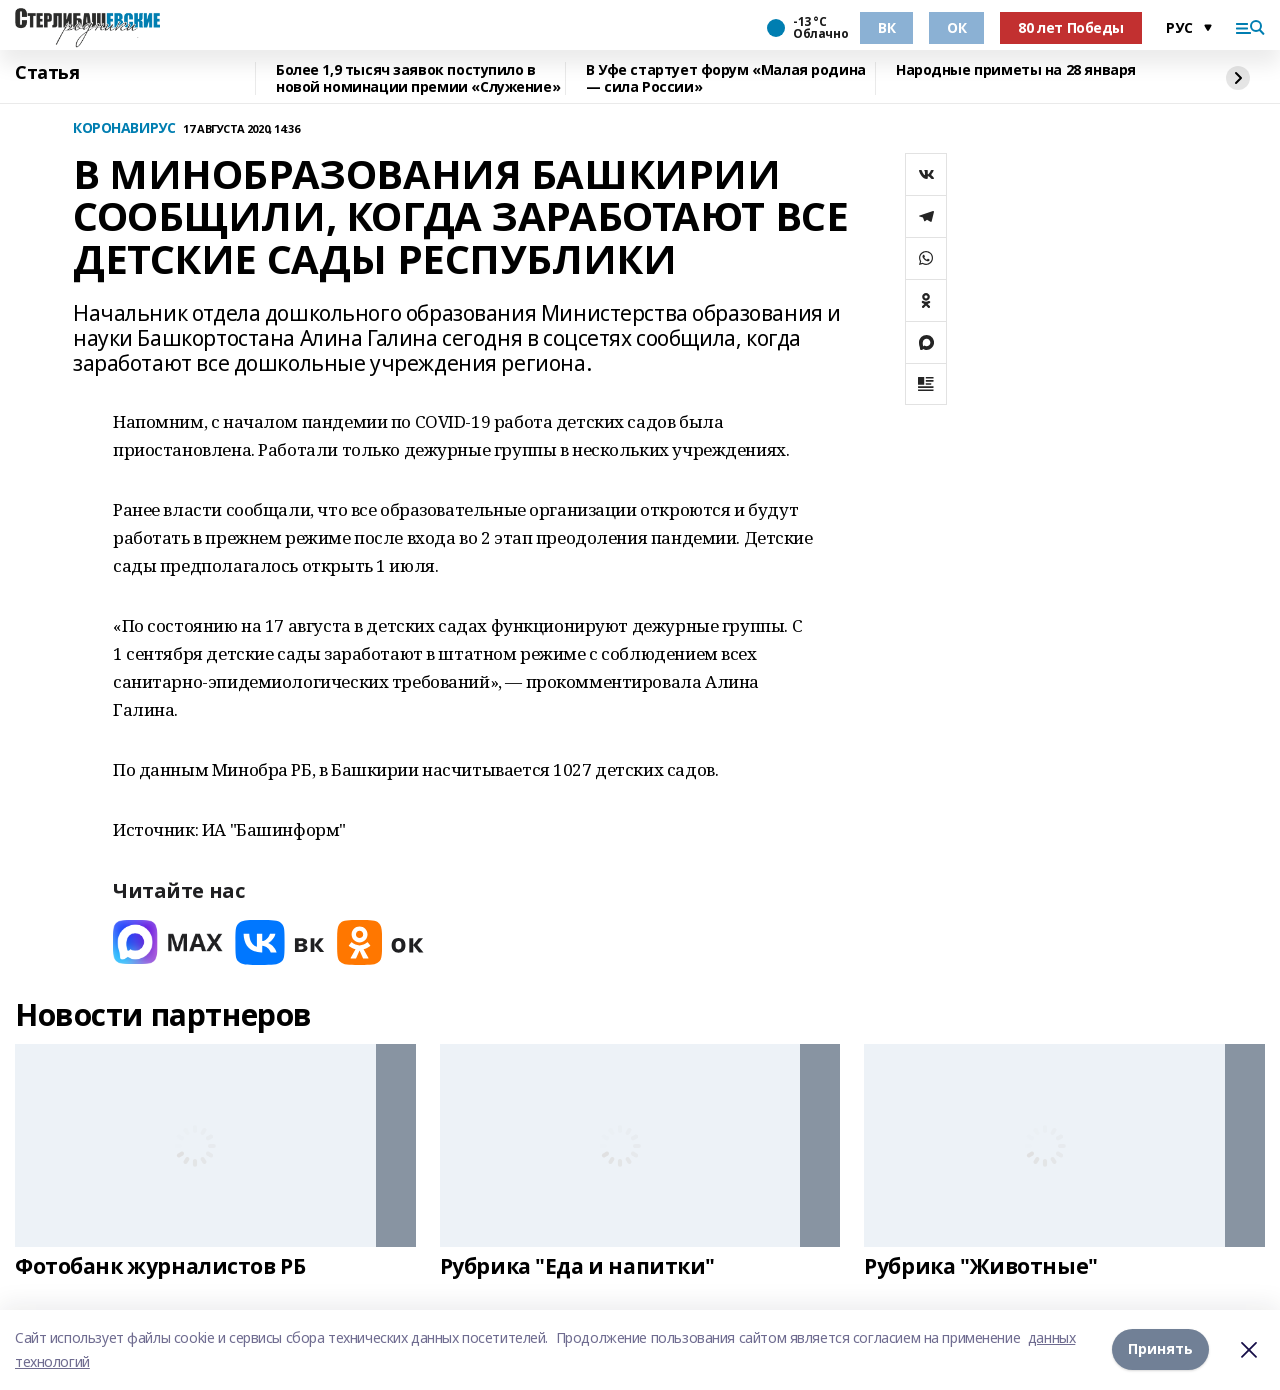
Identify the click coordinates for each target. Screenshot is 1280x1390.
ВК (886, 27)
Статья (47, 73)
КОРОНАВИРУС (124, 128)
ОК (956, 27)
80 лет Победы (1071, 27)
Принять (1160, 1349)
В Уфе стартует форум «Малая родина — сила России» (726, 78)
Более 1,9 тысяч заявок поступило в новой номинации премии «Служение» (418, 78)
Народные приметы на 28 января (1016, 70)
